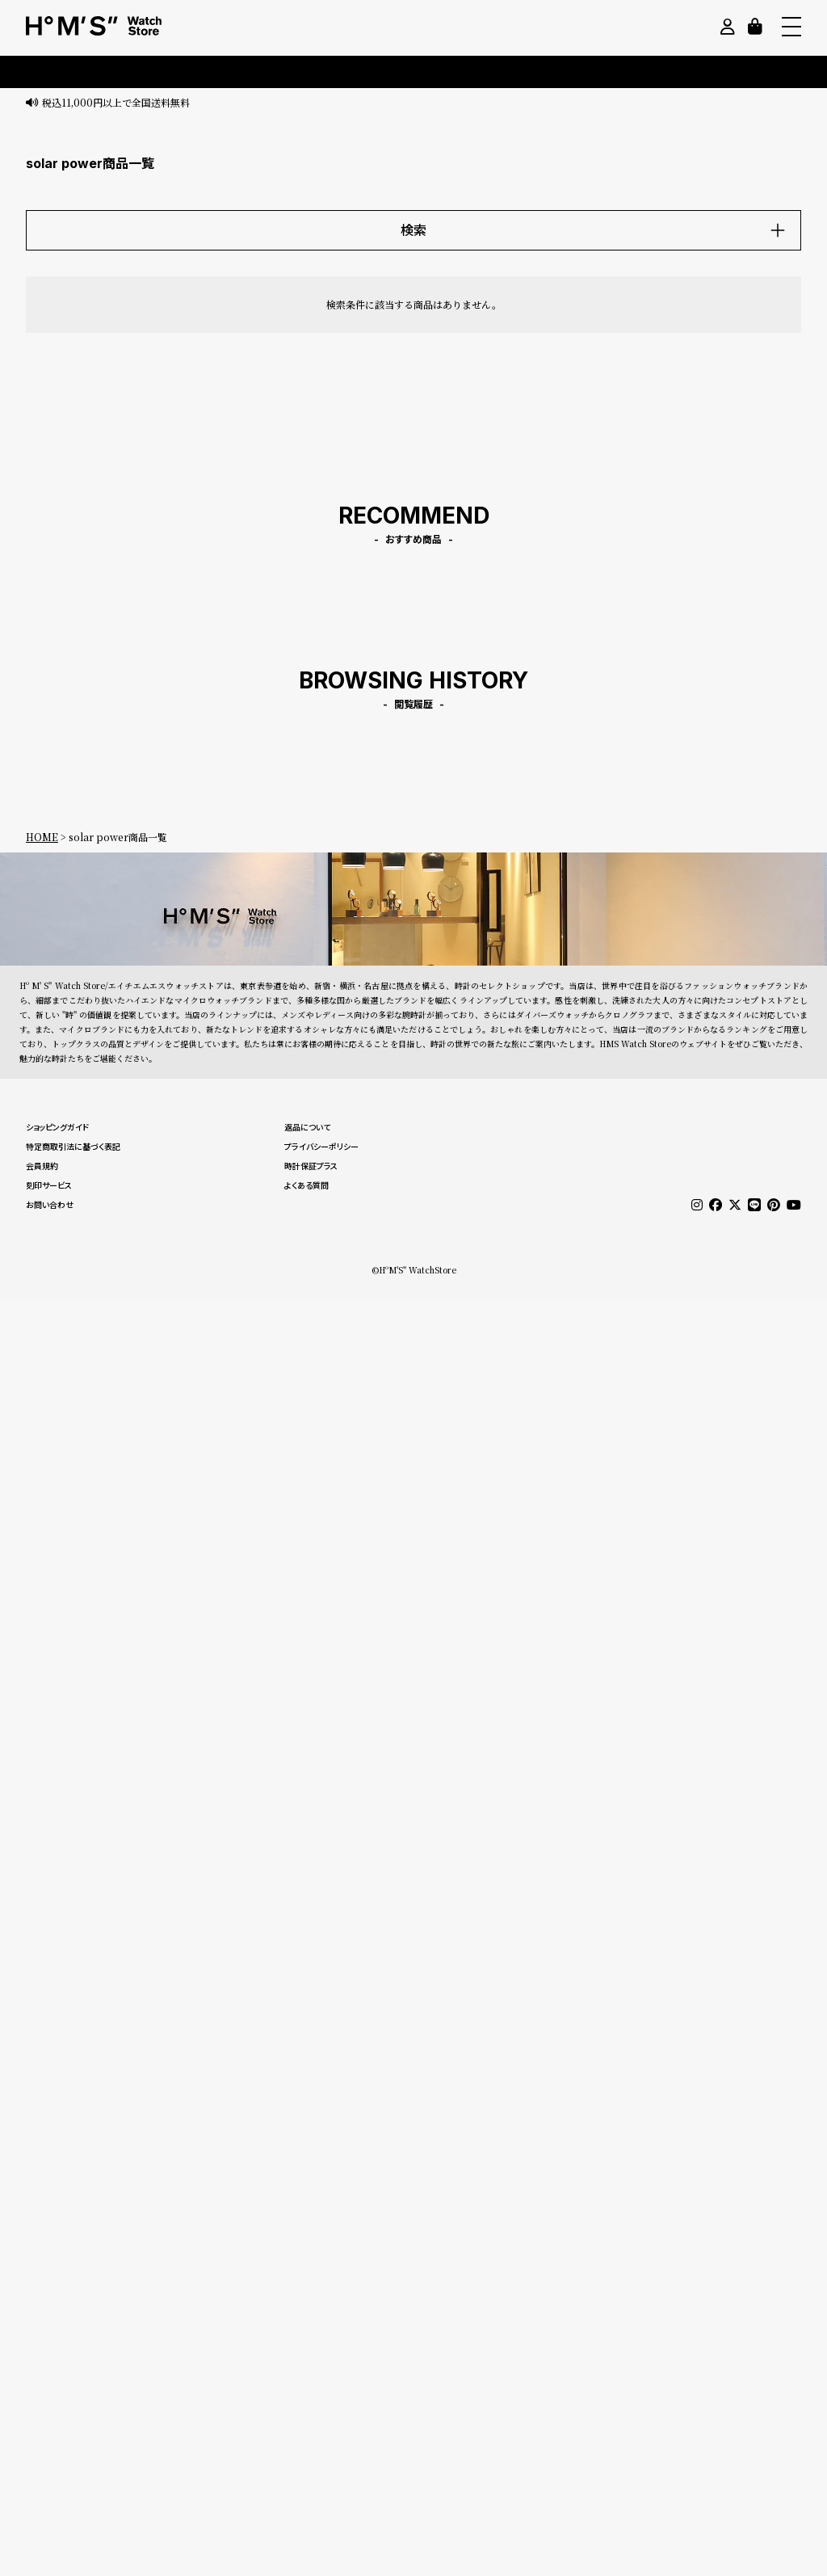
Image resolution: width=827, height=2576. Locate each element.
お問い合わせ (49, 1205)
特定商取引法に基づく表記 (73, 1146)
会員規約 (42, 1166)
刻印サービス (49, 1185)
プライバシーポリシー (321, 1146)
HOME (42, 837)
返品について (307, 1127)
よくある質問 (306, 1185)
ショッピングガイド (57, 1127)
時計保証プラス (311, 1166)
